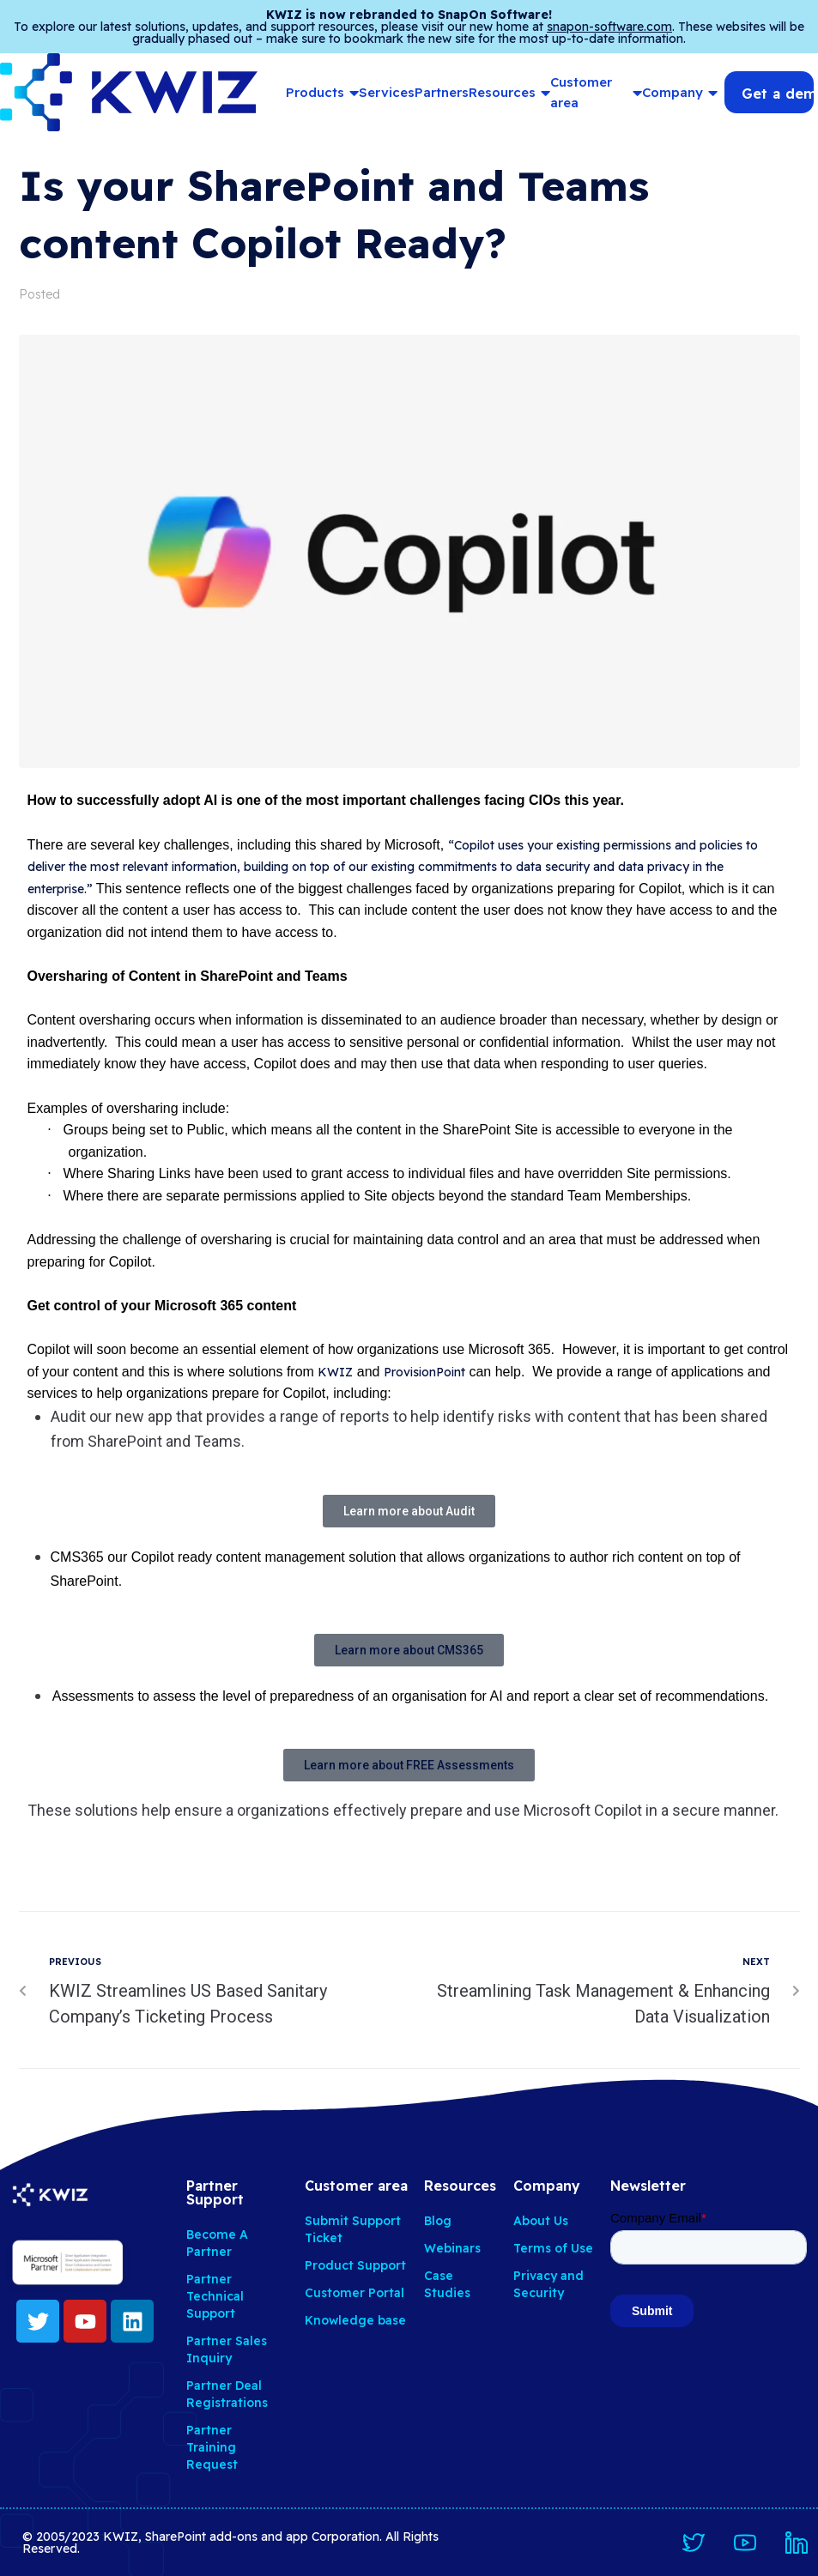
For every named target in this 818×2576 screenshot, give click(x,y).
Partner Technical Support (215, 2296)
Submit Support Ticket (353, 2229)
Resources (509, 92)
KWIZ (335, 1372)
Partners (442, 92)
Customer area (596, 92)
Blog (437, 2220)
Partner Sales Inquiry (226, 2349)
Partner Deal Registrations (227, 2394)
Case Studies (447, 2284)
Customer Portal (354, 2293)
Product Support (355, 2265)
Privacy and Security (548, 2284)
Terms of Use (553, 2248)
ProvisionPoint (424, 1372)
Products (322, 92)
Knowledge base (355, 2320)
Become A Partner (217, 2243)
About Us (540, 2220)
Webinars (452, 2248)
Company (680, 92)
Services (387, 92)
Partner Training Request (212, 2447)
